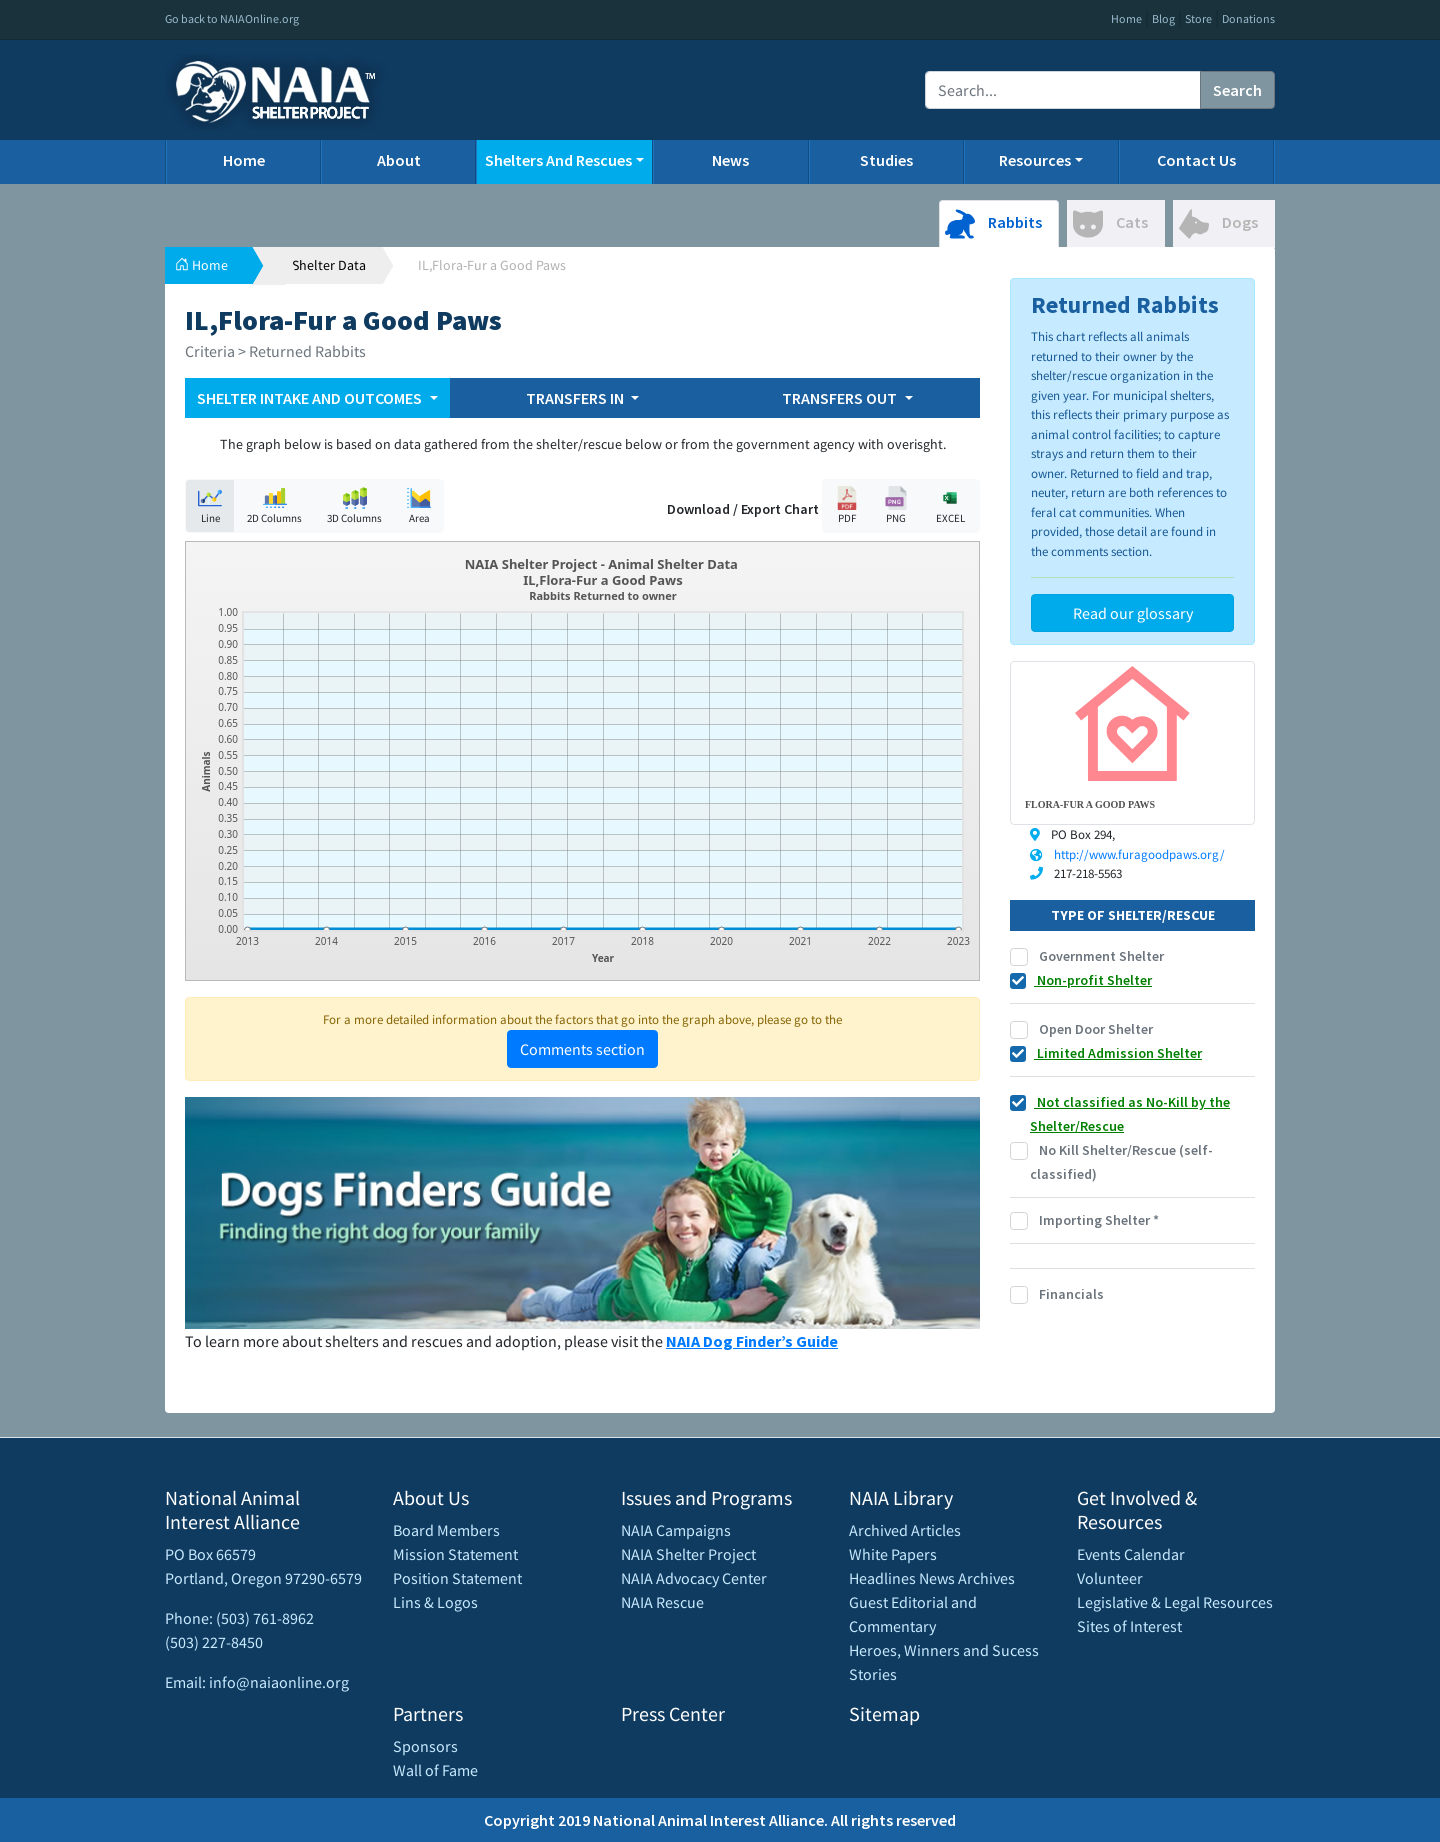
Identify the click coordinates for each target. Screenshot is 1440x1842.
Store (1198, 18)
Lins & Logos (435, 1602)
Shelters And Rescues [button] (558, 160)
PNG (896, 505)
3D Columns (354, 505)
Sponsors (425, 1746)
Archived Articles (905, 1530)
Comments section (582, 1049)
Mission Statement (455, 1554)
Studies (886, 160)
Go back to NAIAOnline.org (232, 18)
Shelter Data (329, 265)
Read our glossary (1133, 613)
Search (1237, 90)
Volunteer (1110, 1578)
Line (210, 505)
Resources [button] (1035, 160)
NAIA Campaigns (676, 1530)
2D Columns (274, 505)
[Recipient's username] (1063, 90)
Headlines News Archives (932, 1578)
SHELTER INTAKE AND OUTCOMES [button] (311, 398)
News (730, 160)
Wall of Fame (435, 1770)
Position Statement (457, 1578)
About (399, 160)
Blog (1163, 18)
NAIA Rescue (662, 1602)
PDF (847, 505)
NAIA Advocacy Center (694, 1578)
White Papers (893, 1554)
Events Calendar (1131, 1554)
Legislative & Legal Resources (1175, 1602)
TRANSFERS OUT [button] (841, 398)
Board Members (446, 1530)
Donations (1248, 18)
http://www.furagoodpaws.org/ (1139, 854)
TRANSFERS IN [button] (576, 398)
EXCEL (950, 505)
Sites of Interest (1129, 1626)
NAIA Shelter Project (688, 1554)
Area (419, 505)
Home (1126, 18)
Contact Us (1196, 160)
